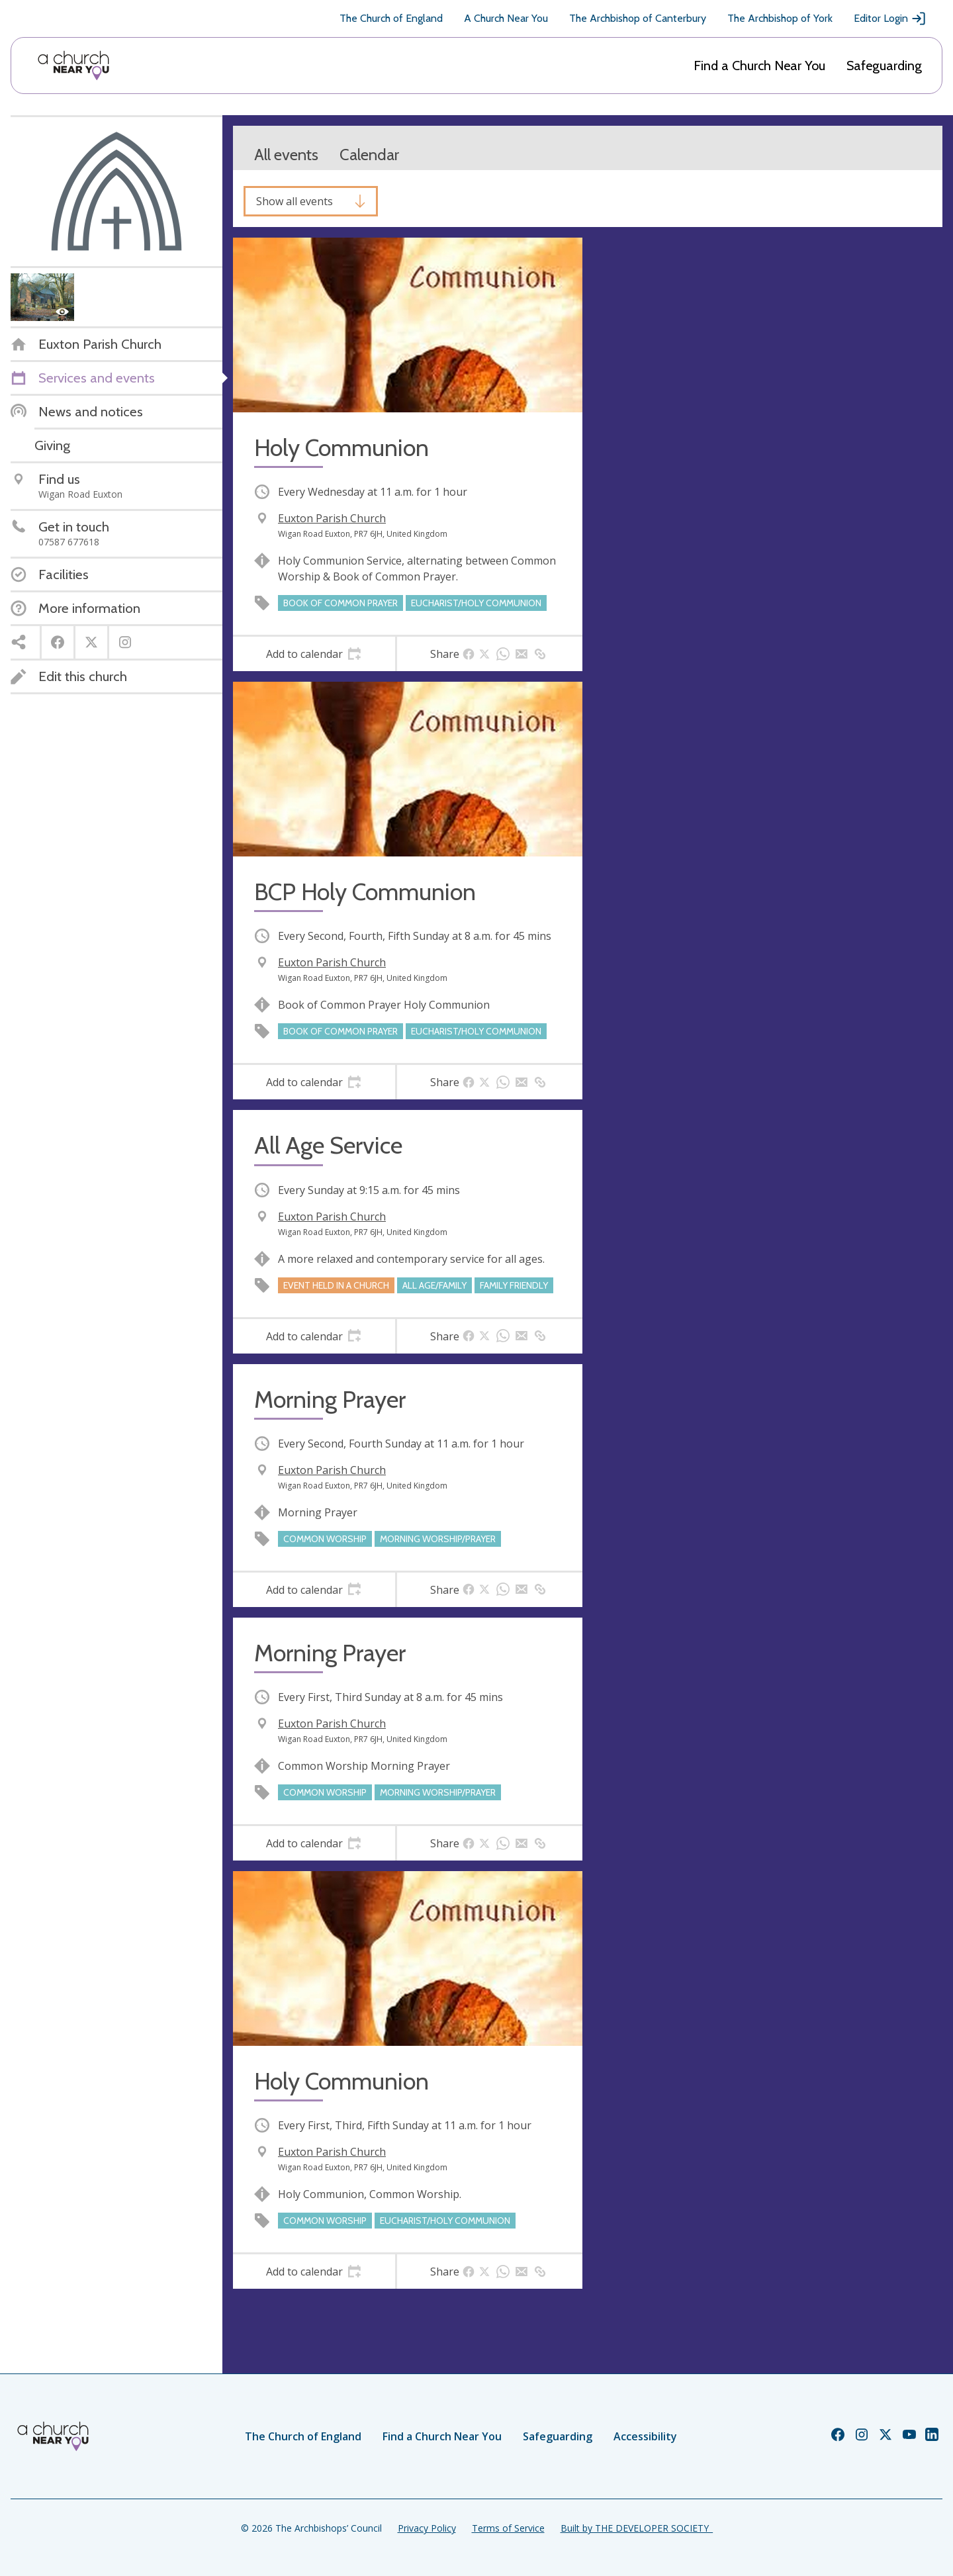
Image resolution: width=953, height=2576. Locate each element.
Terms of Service (508, 2528)
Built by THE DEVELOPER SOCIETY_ (637, 2528)
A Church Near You (506, 18)
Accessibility (645, 2436)
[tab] (314, 654)
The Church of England (391, 18)
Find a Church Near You (759, 65)
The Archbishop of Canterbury (637, 18)
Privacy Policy (427, 2528)
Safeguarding (884, 65)
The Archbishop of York (780, 18)
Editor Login (890, 18)
